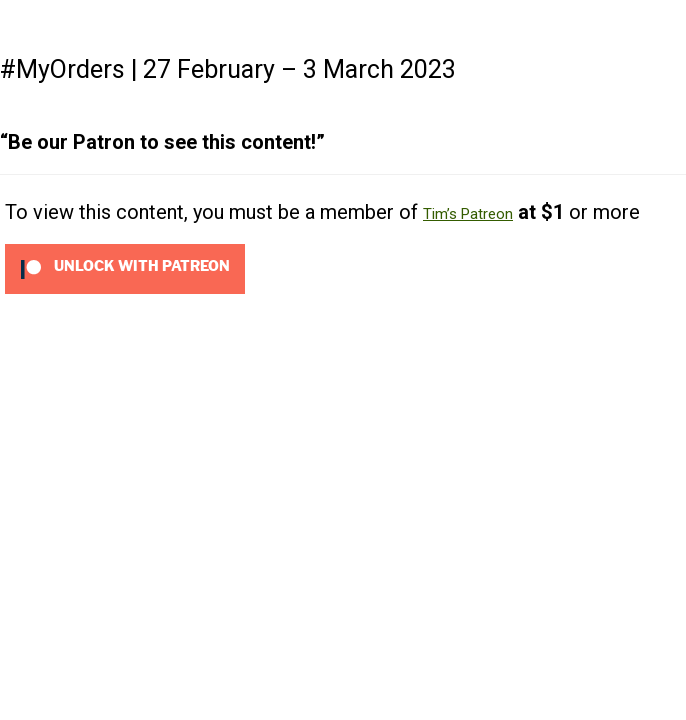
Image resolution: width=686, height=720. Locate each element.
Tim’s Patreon (468, 214)
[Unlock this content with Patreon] (125, 268)
